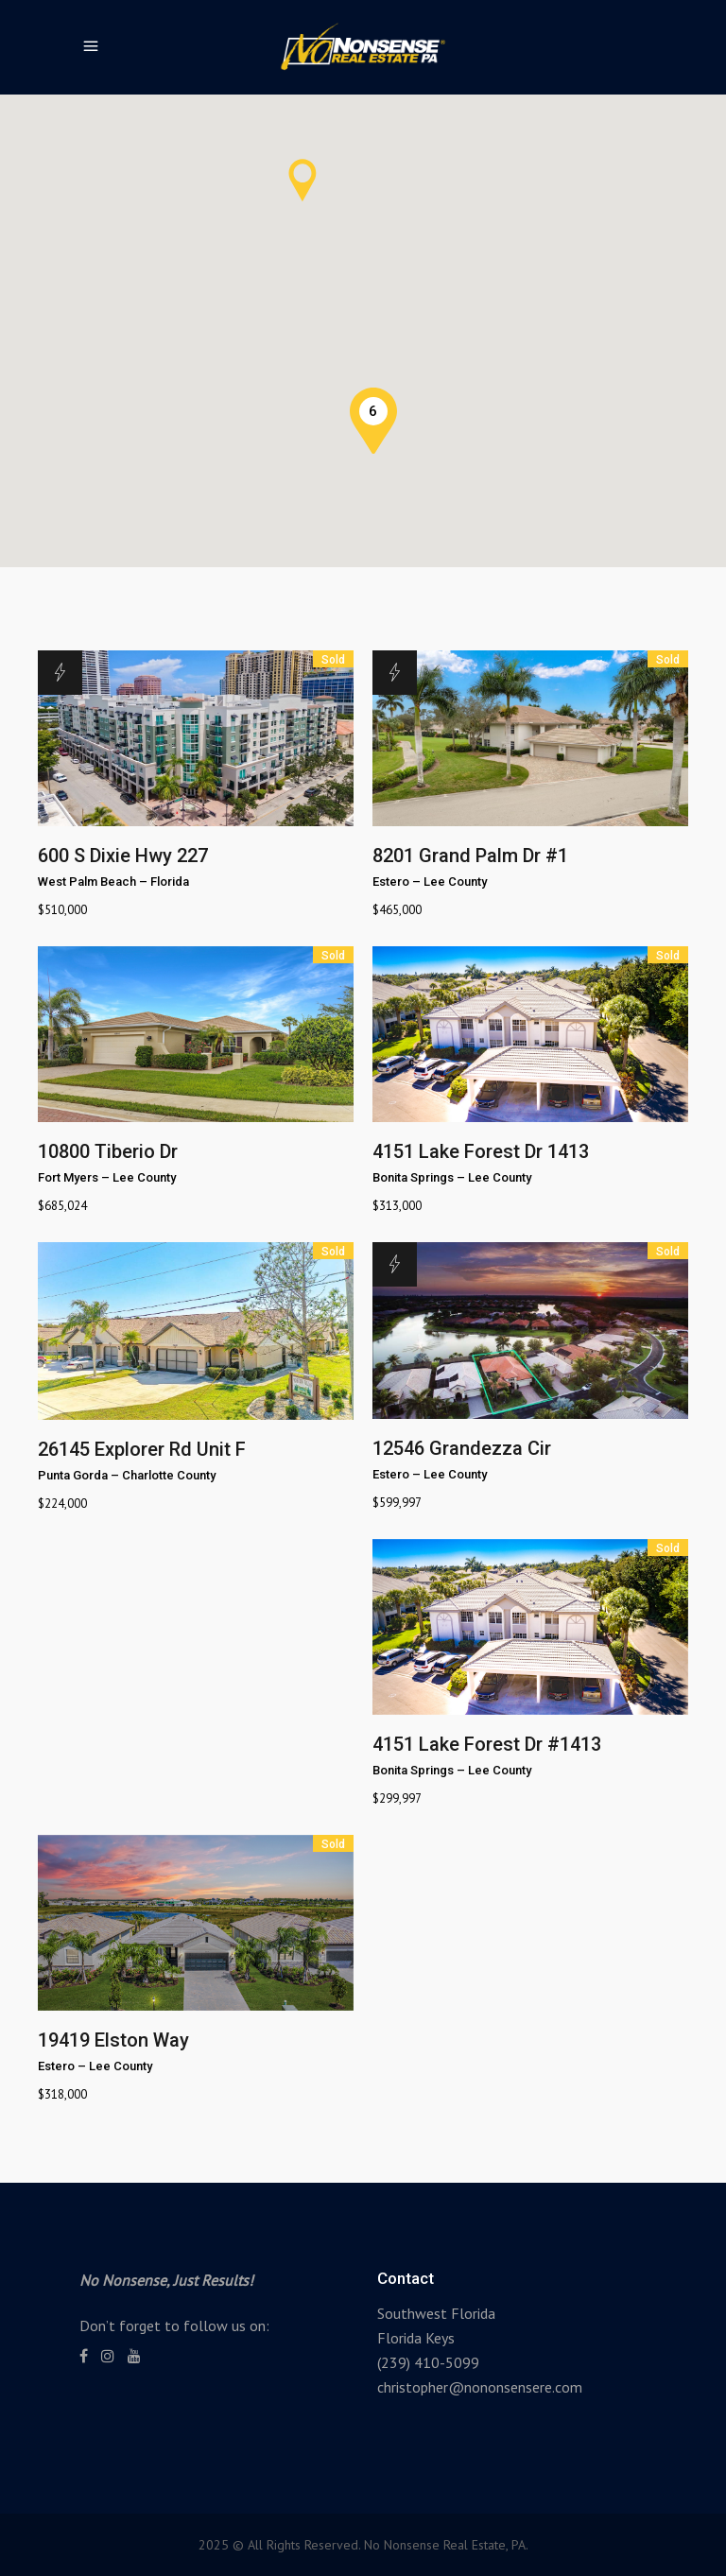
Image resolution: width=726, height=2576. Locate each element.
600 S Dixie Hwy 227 (123, 855)
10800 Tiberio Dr (108, 1151)
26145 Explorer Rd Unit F (142, 1449)
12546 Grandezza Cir (461, 1448)
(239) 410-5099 (428, 2362)
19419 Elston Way (113, 2040)
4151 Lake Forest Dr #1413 (486, 1744)
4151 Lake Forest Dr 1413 (480, 1151)
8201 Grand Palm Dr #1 (470, 855)
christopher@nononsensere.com (479, 2386)
